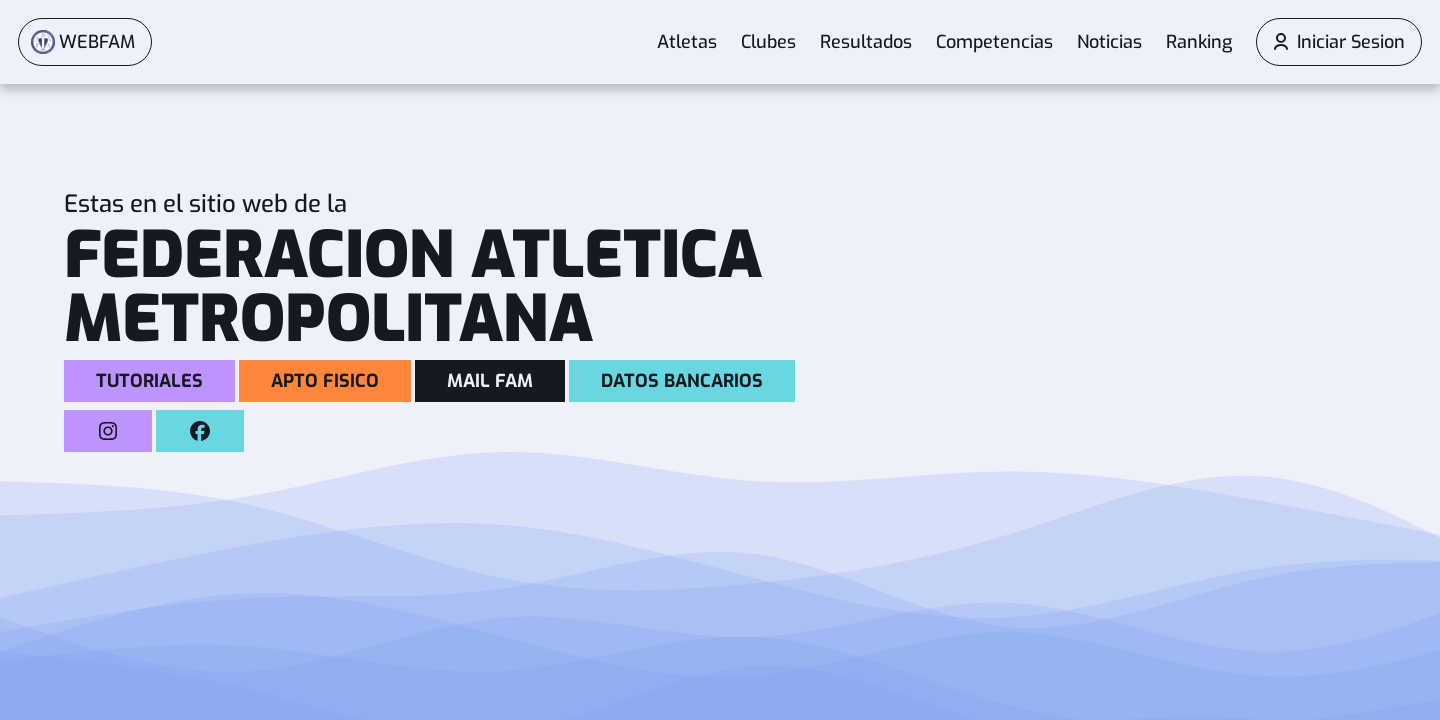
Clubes (768, 42)
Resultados (866, 42)
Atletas (687, 42)
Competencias (994, 42)
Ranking (1199, 42)
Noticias (1109, 42)
